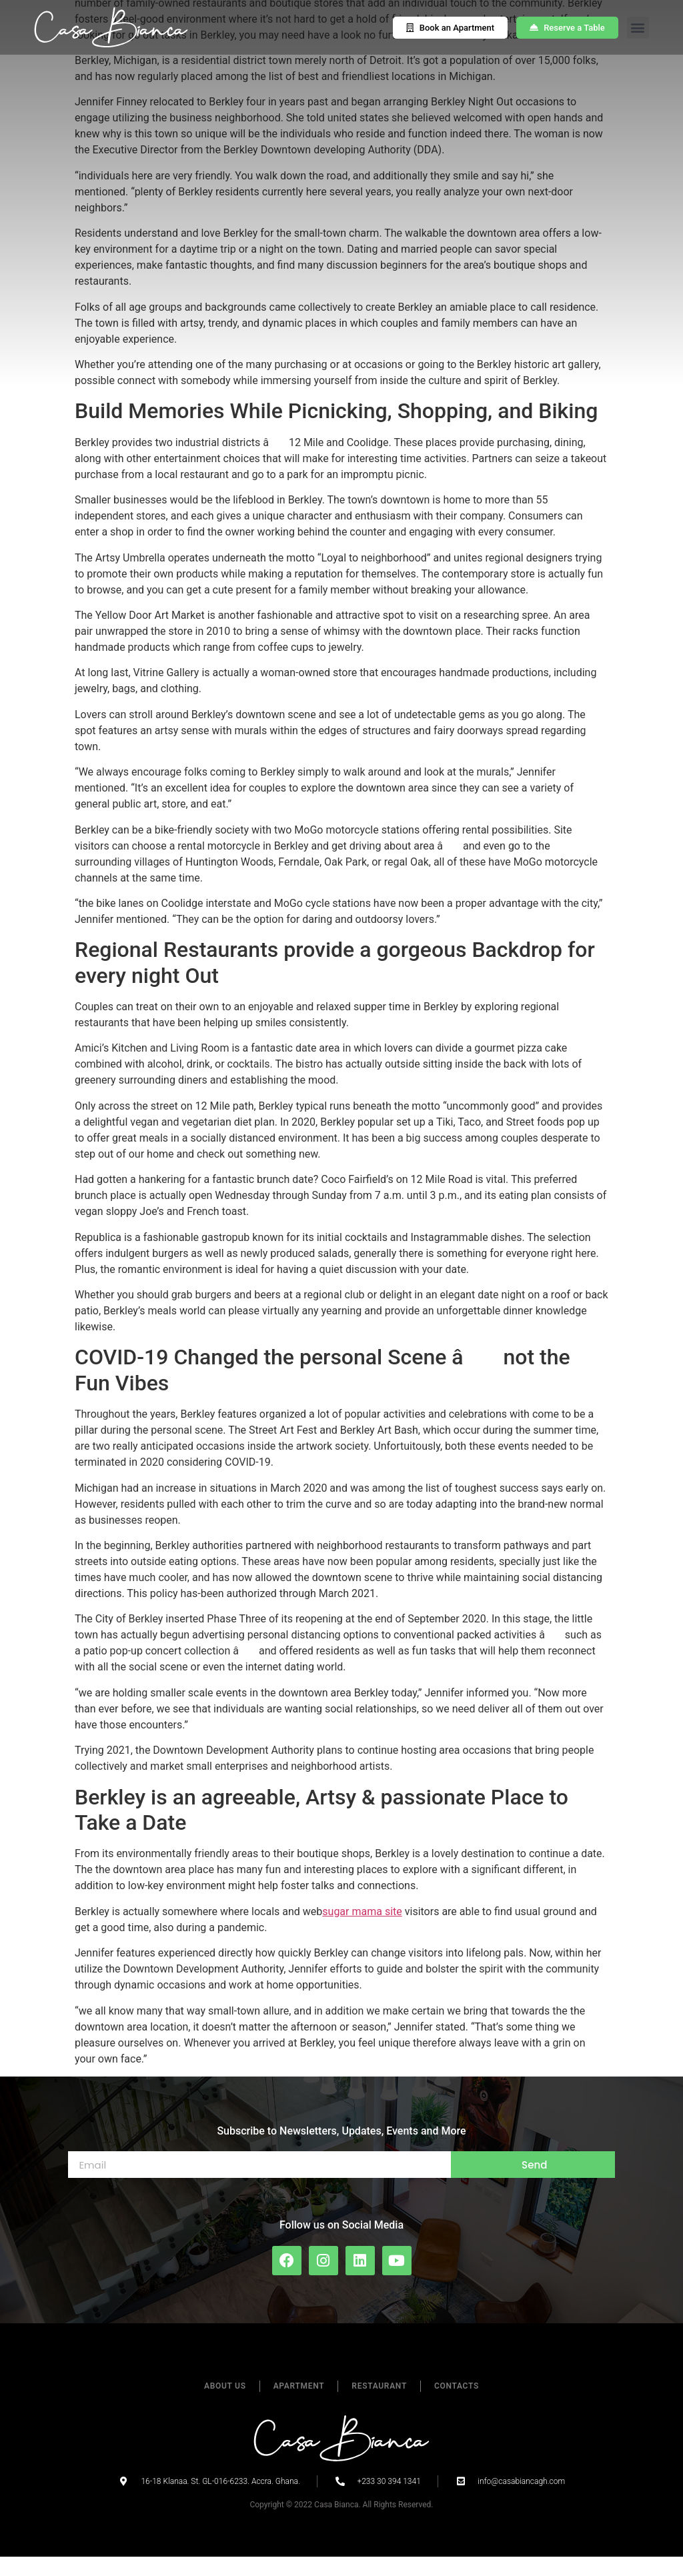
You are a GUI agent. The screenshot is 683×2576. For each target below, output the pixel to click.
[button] (638, 28)
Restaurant (379, 2405)
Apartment (299, 2405)
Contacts (456, 2405)
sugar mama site (362, 1930)
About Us (225, 2405)
